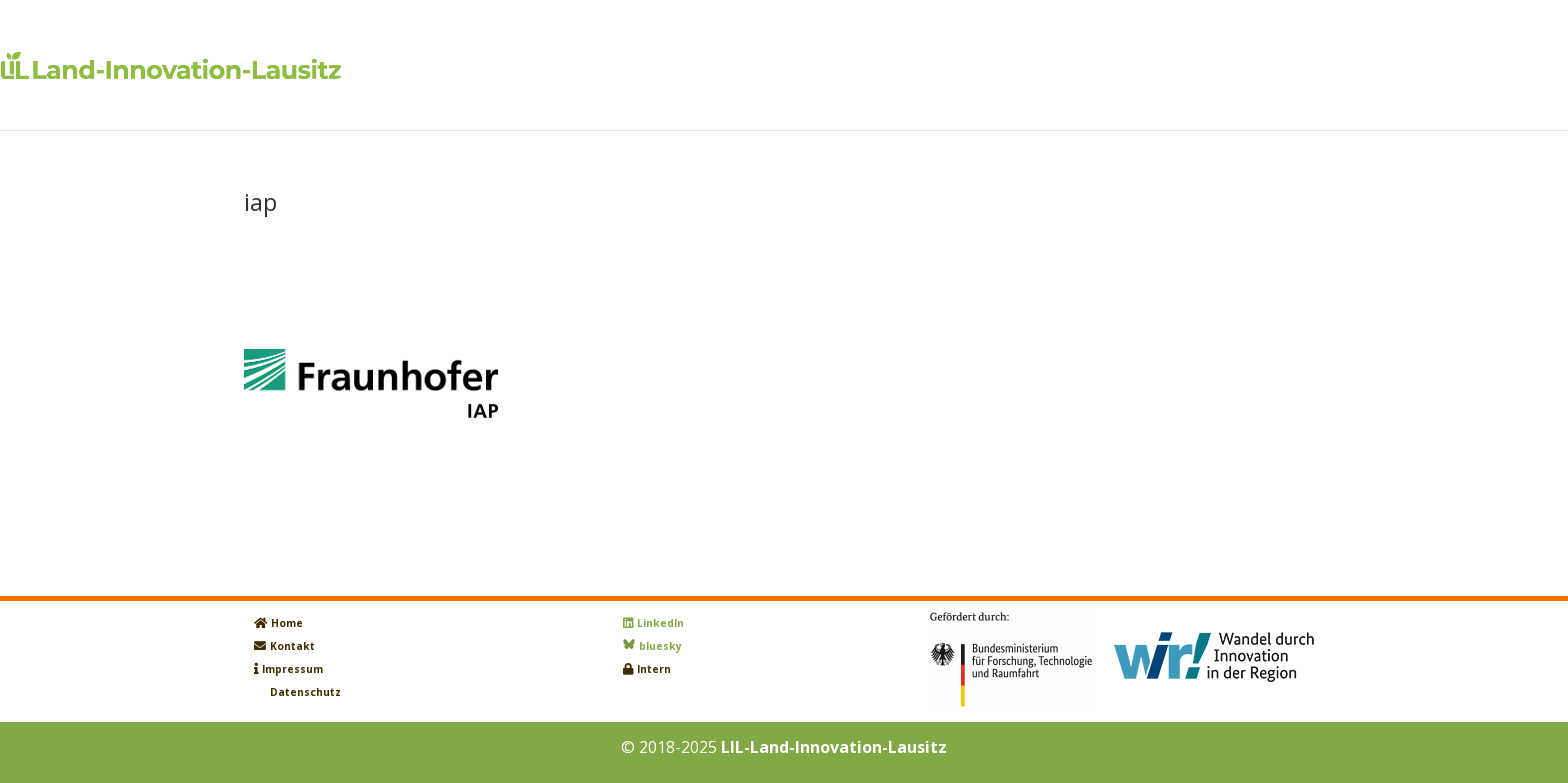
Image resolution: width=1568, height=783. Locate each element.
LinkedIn (660, 623)
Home (287, 623)
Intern (654, 669)
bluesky (660, 646)
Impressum (292, 669)
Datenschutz (305, 692)
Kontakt (292, 646)
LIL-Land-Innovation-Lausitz (834, 747)
